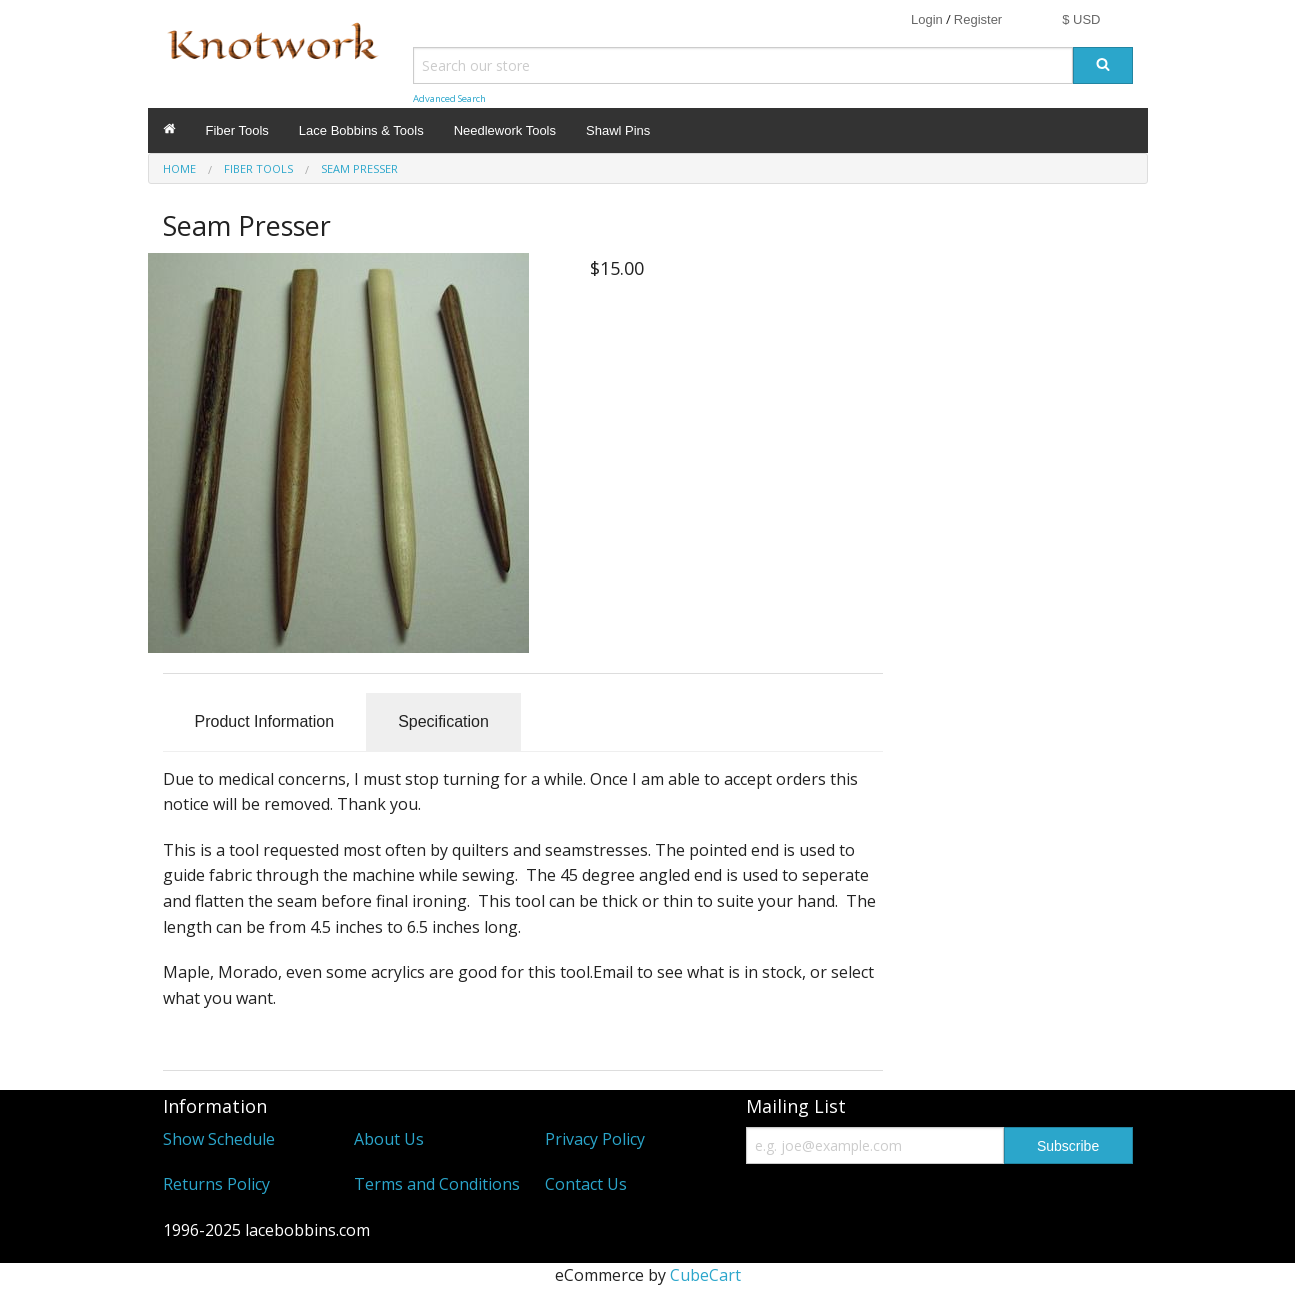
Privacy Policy (595, 1139)
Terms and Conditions (437, 1184)
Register (978, 19)
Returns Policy (216, 1184)
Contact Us (586, 1184)
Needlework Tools (505, 130)
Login (927, 19)
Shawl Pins (618, 130)
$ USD (1081, 19)
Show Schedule (219, 1139)
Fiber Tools (237, 130)
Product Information (265, 721)
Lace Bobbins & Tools (361, 130)
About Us (389, 1139)
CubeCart (705, 1275)
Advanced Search (449, 98)
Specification (443, 721)
